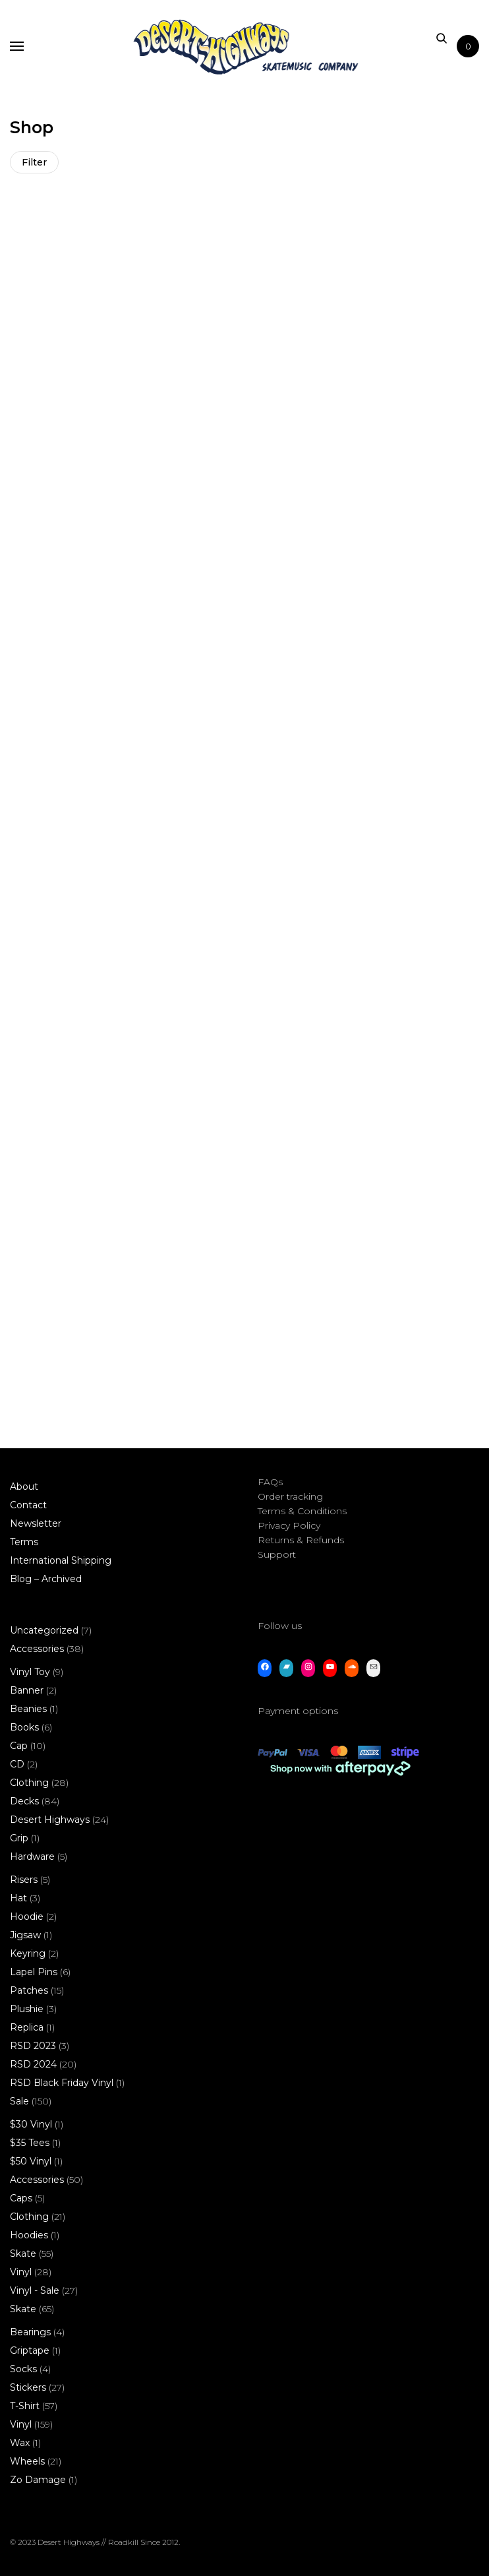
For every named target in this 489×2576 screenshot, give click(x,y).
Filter (34, 162)
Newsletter (35, 1523)
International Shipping (60, 1560)
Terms (24, 1542)
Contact (28, 1505)
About (24, 1486)
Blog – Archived (46, 1579)
